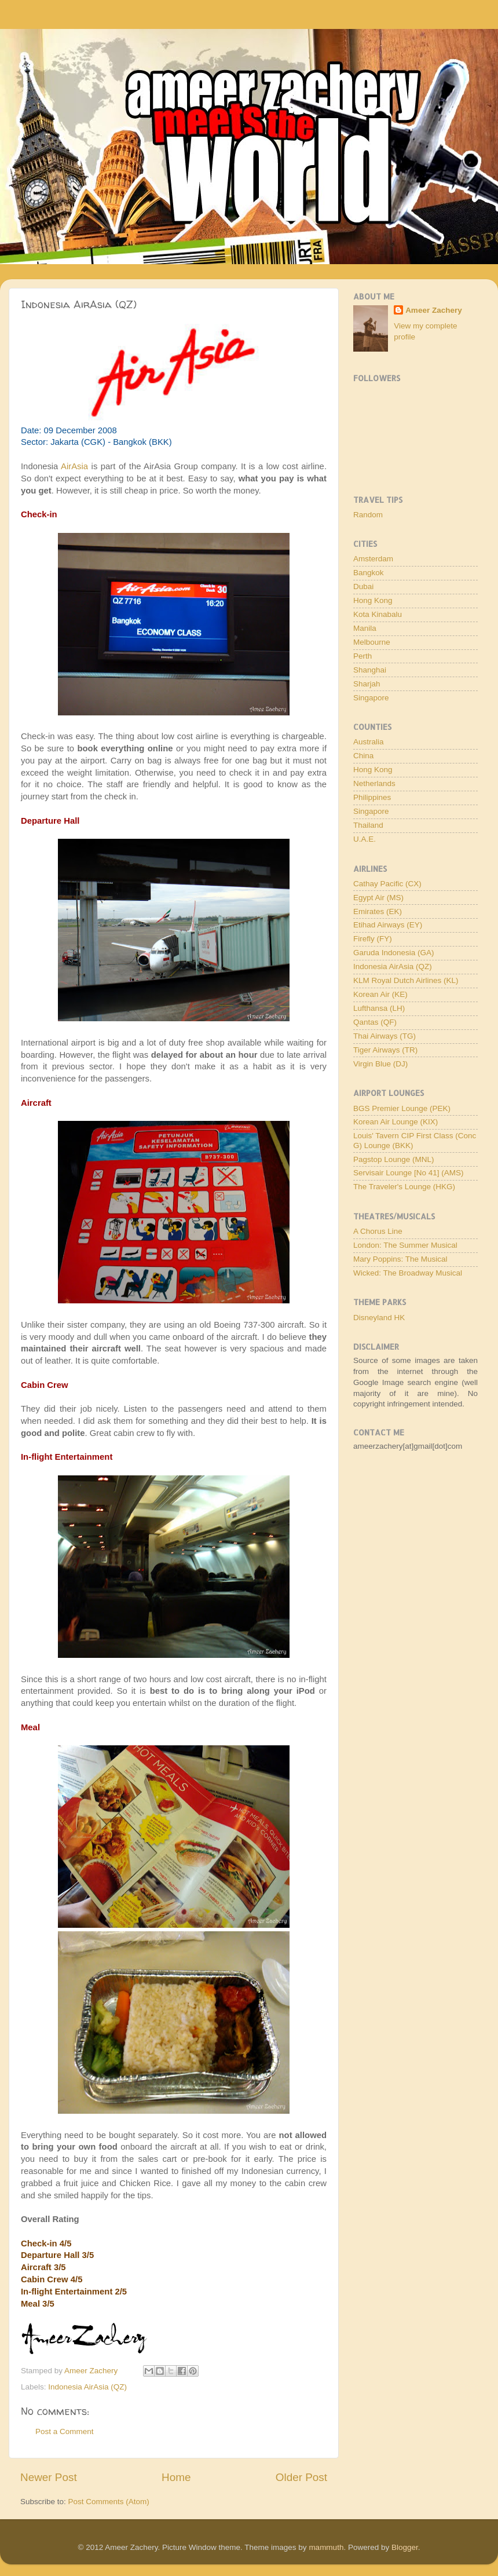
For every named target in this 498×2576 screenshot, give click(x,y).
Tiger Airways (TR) (385, 1050)
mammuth (326, 2547)
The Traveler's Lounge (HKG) (404, 1186)
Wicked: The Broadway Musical (407, 1273)
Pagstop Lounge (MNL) (393, 1159)
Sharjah (366, 683)
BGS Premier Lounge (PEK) (402, 1108)
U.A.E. (364, 839)
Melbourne (371, 642)
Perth (362, 656)
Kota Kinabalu (377, 614)
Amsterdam (373, 558)
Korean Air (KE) (380, 994)
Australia (368, 741)
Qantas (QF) (375, 1022)
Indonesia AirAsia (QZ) (87, 2387)
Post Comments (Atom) (108, 2501)
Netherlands (374, 783)
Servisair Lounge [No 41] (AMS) (408, 1172)
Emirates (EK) (377, 911)
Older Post (301, 2477)
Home (176, 2477)
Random (368, 514)
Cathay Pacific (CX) (387, 883)
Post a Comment (64, 2431)
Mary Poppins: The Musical (400, 1259)
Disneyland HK (379, 1317)
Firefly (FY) (372, 938)
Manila (364, 628)
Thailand (368, 825)
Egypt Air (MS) (378, 897)
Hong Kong (373, 600)
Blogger (404, 2547)
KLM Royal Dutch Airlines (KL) (406, 980)
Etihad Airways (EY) (387, 924)
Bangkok (368, 572)
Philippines (372, 797)
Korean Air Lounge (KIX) (395, 1121)
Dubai (363, 586)
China (363, 755)
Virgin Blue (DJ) (380, 1063)
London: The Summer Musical (405, 1245)
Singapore (371, 697)
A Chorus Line (377, 1231)
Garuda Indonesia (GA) (393, 952)
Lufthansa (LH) (379, 1008)
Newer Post (48, 2477)
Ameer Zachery (433, 310)
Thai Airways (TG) (384, 1036)
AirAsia (74, 466)
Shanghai (369, 670)
